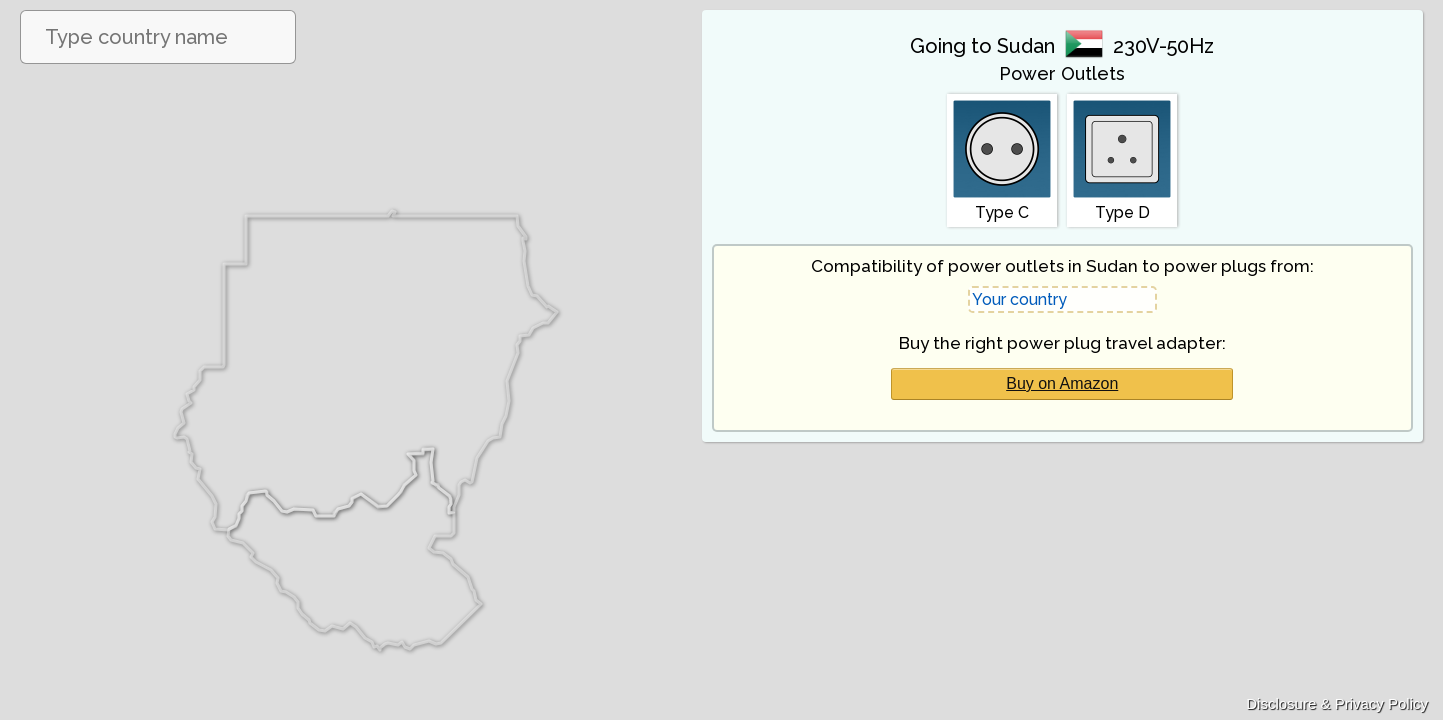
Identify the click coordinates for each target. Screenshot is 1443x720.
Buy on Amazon (1062, 383)
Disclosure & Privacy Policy (1337, 703)
